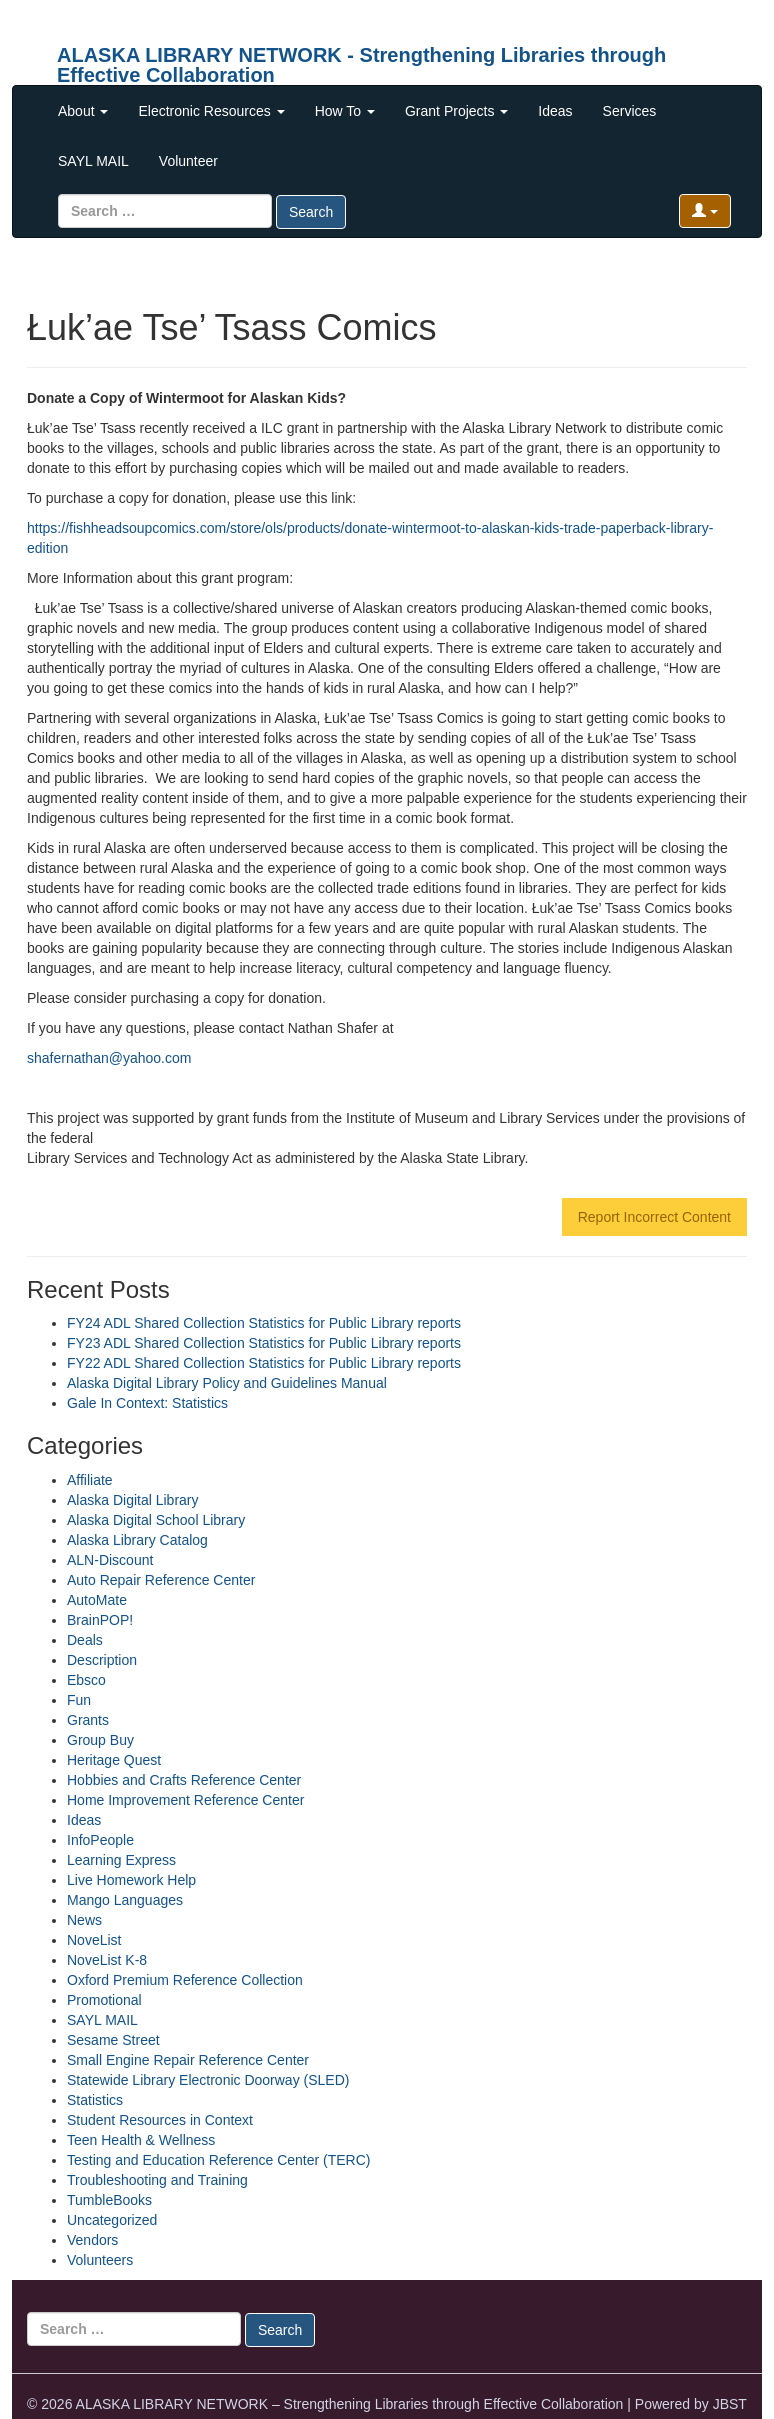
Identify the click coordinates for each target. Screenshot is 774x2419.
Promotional (104, 2000)
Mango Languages (125, 1900)
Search (311, 212)
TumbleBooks (109, 2200)
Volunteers (100, 2260)
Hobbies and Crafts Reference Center (184, 1780)
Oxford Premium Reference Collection (185, 1980)
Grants (88, 1720)
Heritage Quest (114, 1760)
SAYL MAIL (93, 161)
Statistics (95, 2100)
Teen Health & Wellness (141, 2140)
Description (102, 1660)
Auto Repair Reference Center (161, 1580)
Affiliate (90, 1480)
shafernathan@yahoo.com (109, 1058)
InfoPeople (100, 1840)
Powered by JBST (691, 2404)
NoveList (94, 1940)
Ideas (555, 111)
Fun (79, 1700)
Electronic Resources (211, 111)
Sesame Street (113, 2040)
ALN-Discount (110, 1560)
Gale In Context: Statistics (147, 1403)
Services (630, 111)
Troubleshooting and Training (157, 2180)
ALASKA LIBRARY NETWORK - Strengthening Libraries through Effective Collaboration (361, 62)
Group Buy (100, 1740)
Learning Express (121, 1860)
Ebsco (86, 1680)
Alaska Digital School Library (156, 1520)
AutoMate (97, 1600)
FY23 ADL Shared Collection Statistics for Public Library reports (264, 1343)
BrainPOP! (100, 1620)
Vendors (92, 2240)
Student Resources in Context (160, 2120)
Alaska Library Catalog (137, 1540)
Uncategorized (112, 2220)
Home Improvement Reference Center (185, 1800)
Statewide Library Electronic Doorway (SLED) (208, 2080)
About (83, 111)
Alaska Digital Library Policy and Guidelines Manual (227, 1383)
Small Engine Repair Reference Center (188, 2060)
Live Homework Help (131, 1880)
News (84, 1920)
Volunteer (188, 161)
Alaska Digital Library (133, 1500)
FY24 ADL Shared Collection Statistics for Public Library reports (264, 1323)
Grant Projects (456, 111)
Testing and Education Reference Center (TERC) (218, 2160)
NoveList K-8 (107, 1960)
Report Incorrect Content (654, 1217)
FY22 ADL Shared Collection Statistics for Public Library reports (264, 1363)
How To (345, 111)
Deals (85, 1640)
